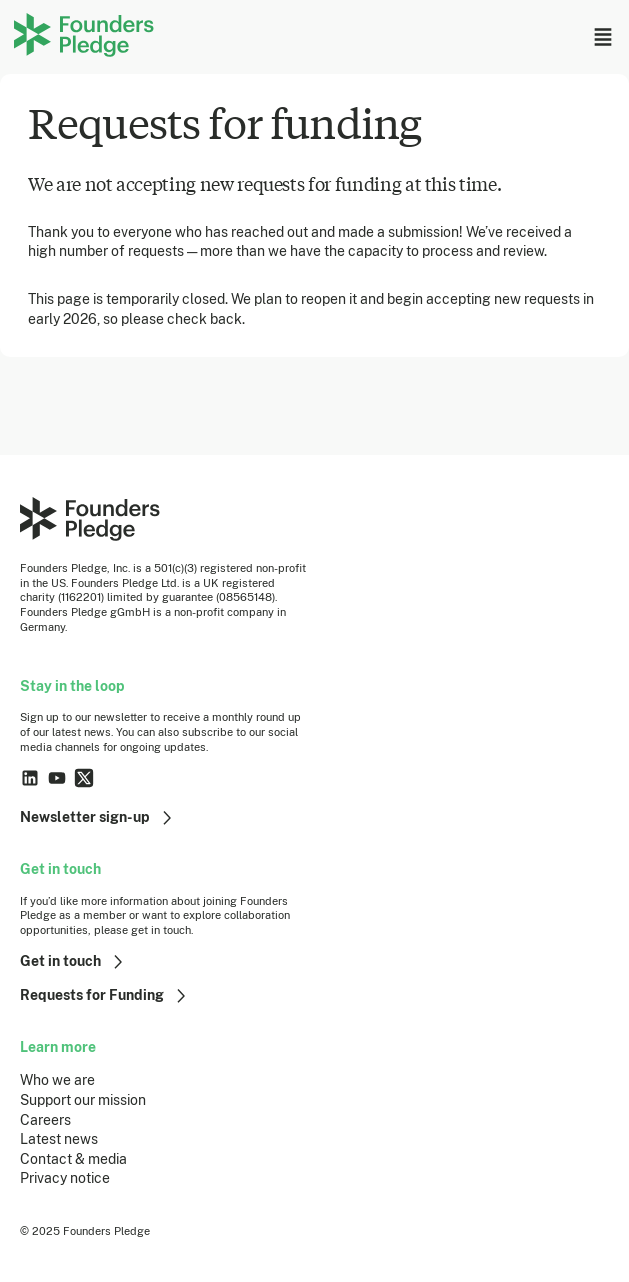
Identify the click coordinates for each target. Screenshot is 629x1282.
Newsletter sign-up (98, 818)
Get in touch (74, 962)
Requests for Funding (105, 996)
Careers (45, 1120)
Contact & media (73, 1159)
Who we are (57, 1080)
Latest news (59, 1139)
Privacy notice (65, 1178)
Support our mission (83, 1100)
